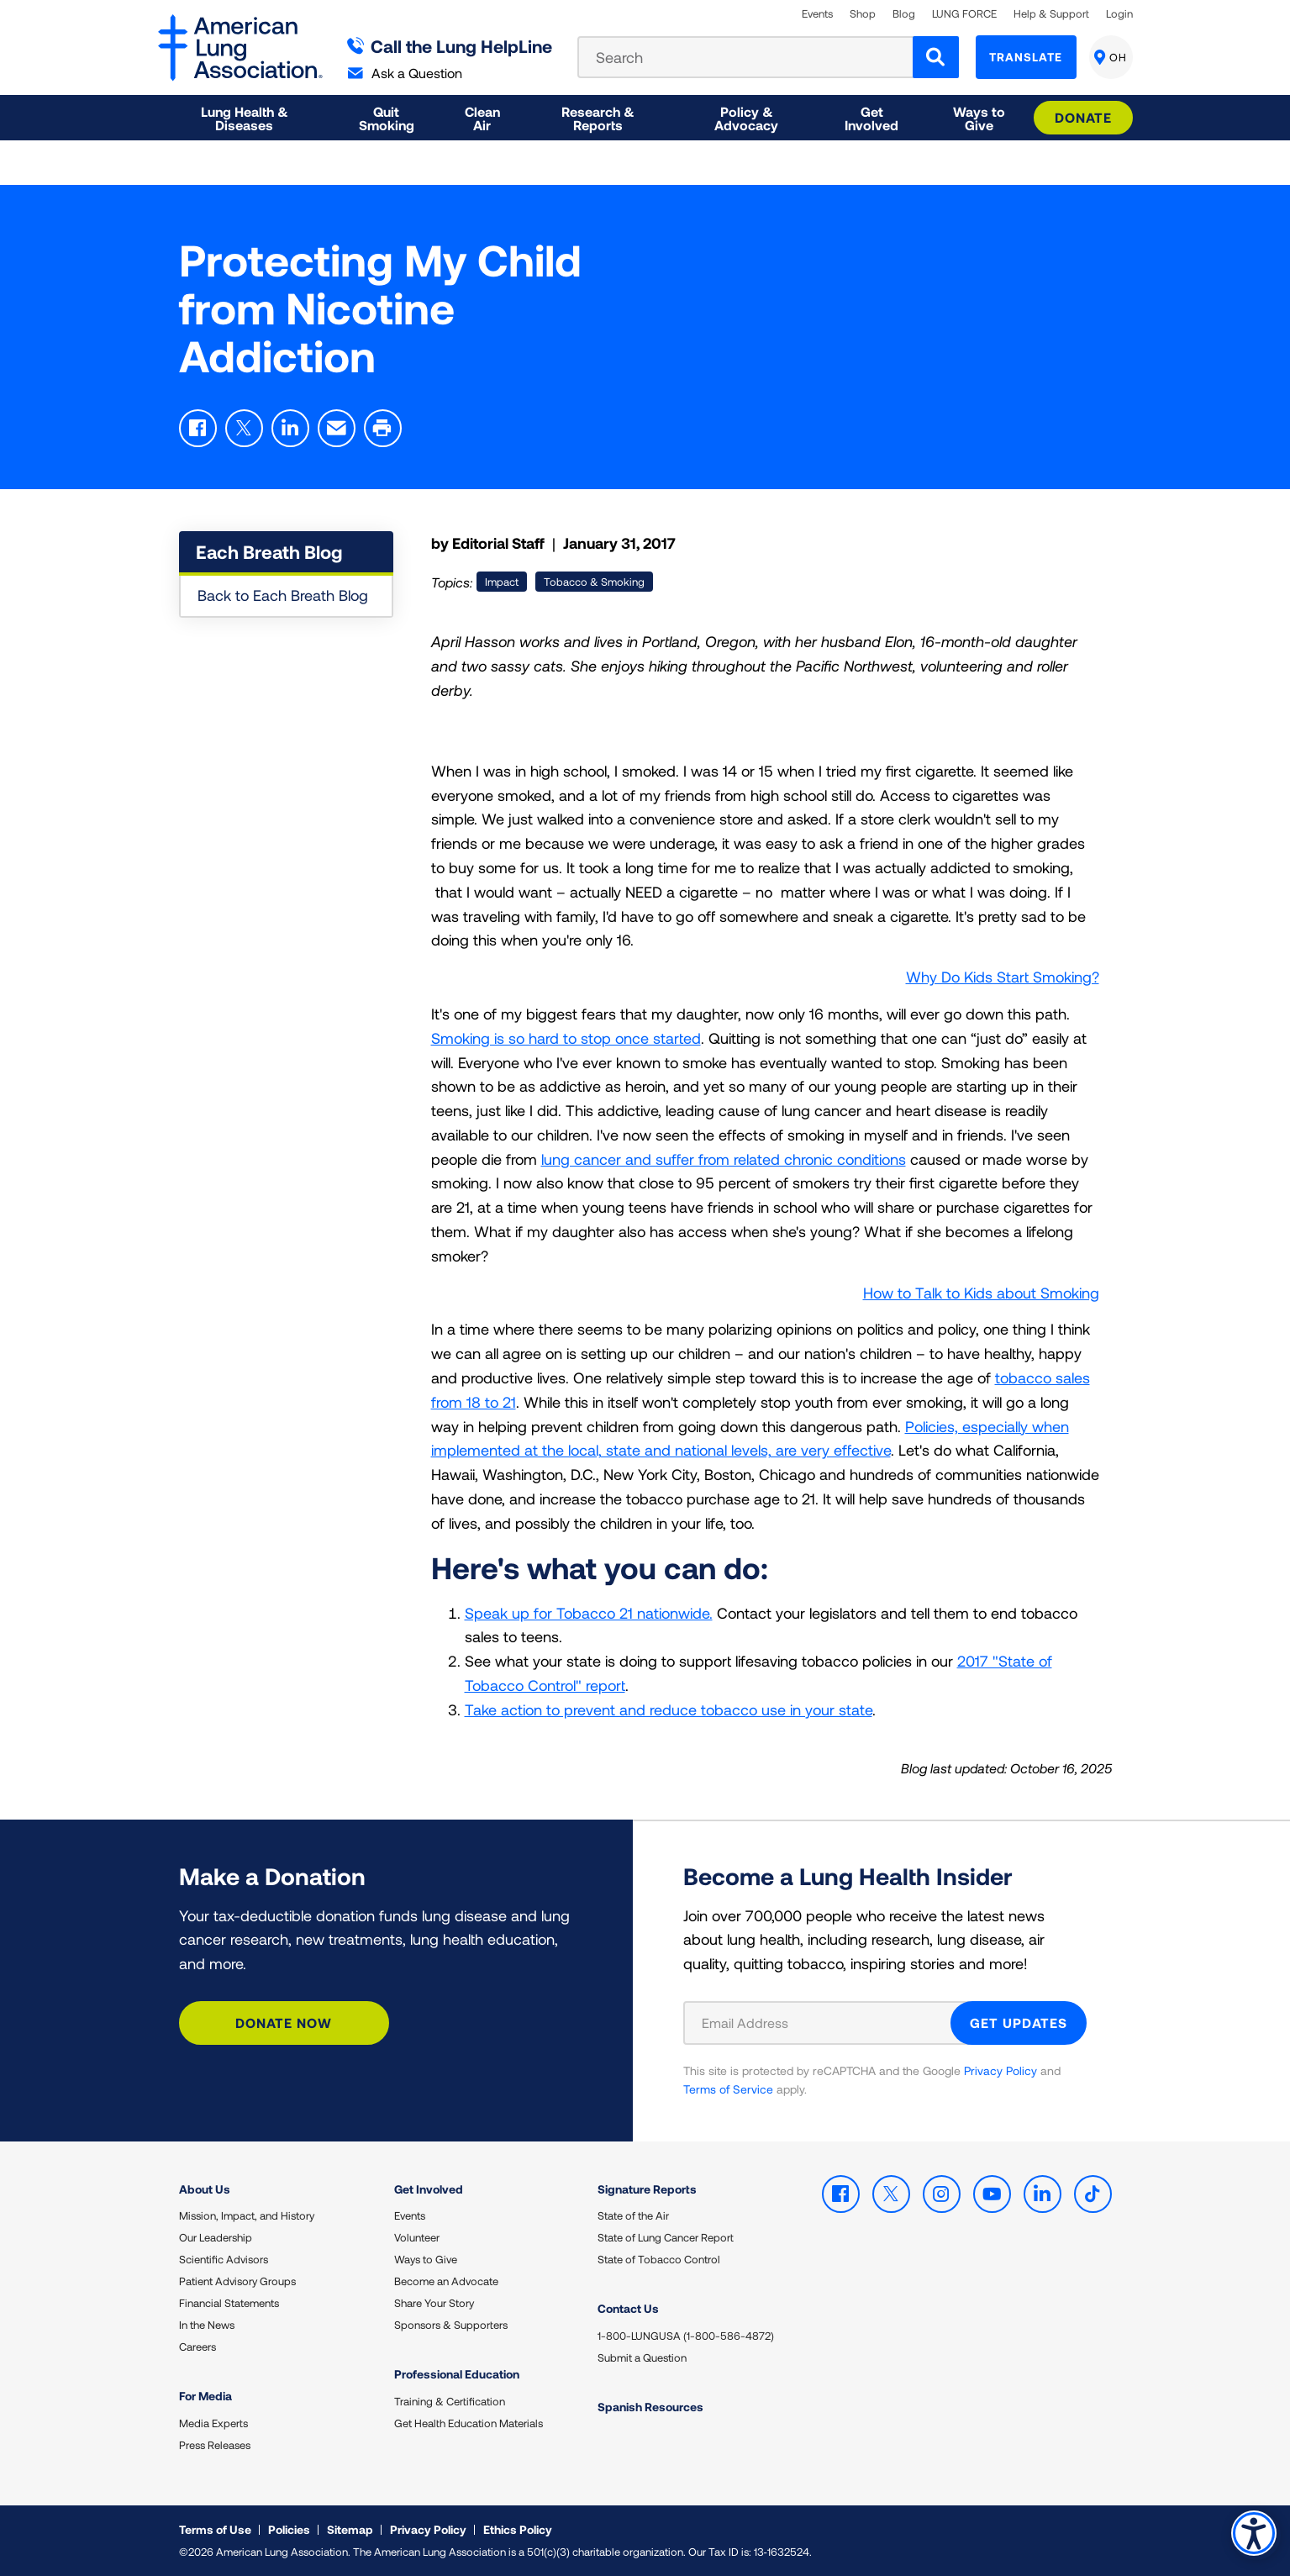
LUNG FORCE (964, 13)
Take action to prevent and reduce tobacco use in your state (668, 1709)
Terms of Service (728, 2089)
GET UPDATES (1018, 2023)
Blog (903, 13)
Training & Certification (449, 2401)
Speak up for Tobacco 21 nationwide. (589, 1613)
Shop (863, 13)
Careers (197, 2346)
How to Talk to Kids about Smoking (981, 1292)
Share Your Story (434, 2303)
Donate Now (283, 2023)
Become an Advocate (446, 2281)
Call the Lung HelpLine (450, 45)
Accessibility (1252, 2531)
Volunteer (417, 2237)
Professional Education (456, 2374)
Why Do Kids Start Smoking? (1002, 976)
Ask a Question (405, 73)
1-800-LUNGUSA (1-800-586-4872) (686, 2335)
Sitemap (350, 2529)
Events (817, 13)
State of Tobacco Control (659, 2259)
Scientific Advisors (223, 2259)
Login (1119, 13)
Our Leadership (215, 2237)
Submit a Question (642, 2357)
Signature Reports (647, 2189)
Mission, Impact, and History (246, 2215)
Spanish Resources (650, 2407)
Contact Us (628, 2308)
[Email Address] (827, 2023)
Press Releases (214, 2445)
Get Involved (428, 2189)
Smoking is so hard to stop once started (566, 1038)
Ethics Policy (517, 2529)
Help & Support (1051, 13)
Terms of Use (215, 2529)
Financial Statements (229, 2303)
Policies (289, 2529)
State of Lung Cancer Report (666, 2237)
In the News (206, 2324)
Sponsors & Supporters (451, 2324)
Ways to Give (425, 2259)
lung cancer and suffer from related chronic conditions (723, 1159)
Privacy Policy (1000, 2070)
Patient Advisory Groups (237, 2281)
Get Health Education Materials (468, 2423)
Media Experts (213, 2423)
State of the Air (633, 2215)
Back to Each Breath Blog (282, 595)
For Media (205, 2396)
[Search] (936, 57)
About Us (204, 2189)
